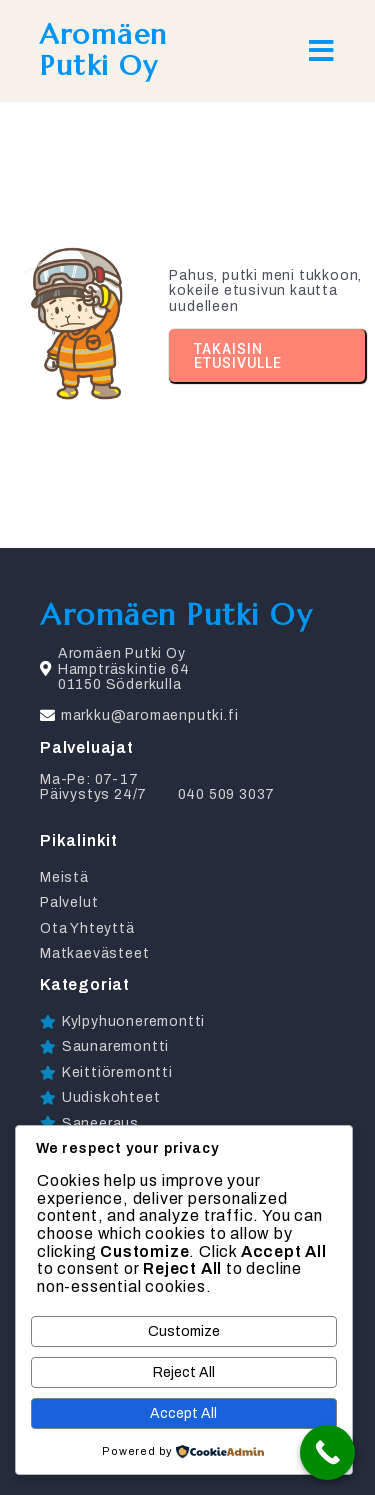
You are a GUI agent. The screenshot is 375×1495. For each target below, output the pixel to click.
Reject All (184, 1372)
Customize (184, 1331)
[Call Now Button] (327, 1452)
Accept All (183, 1413)
